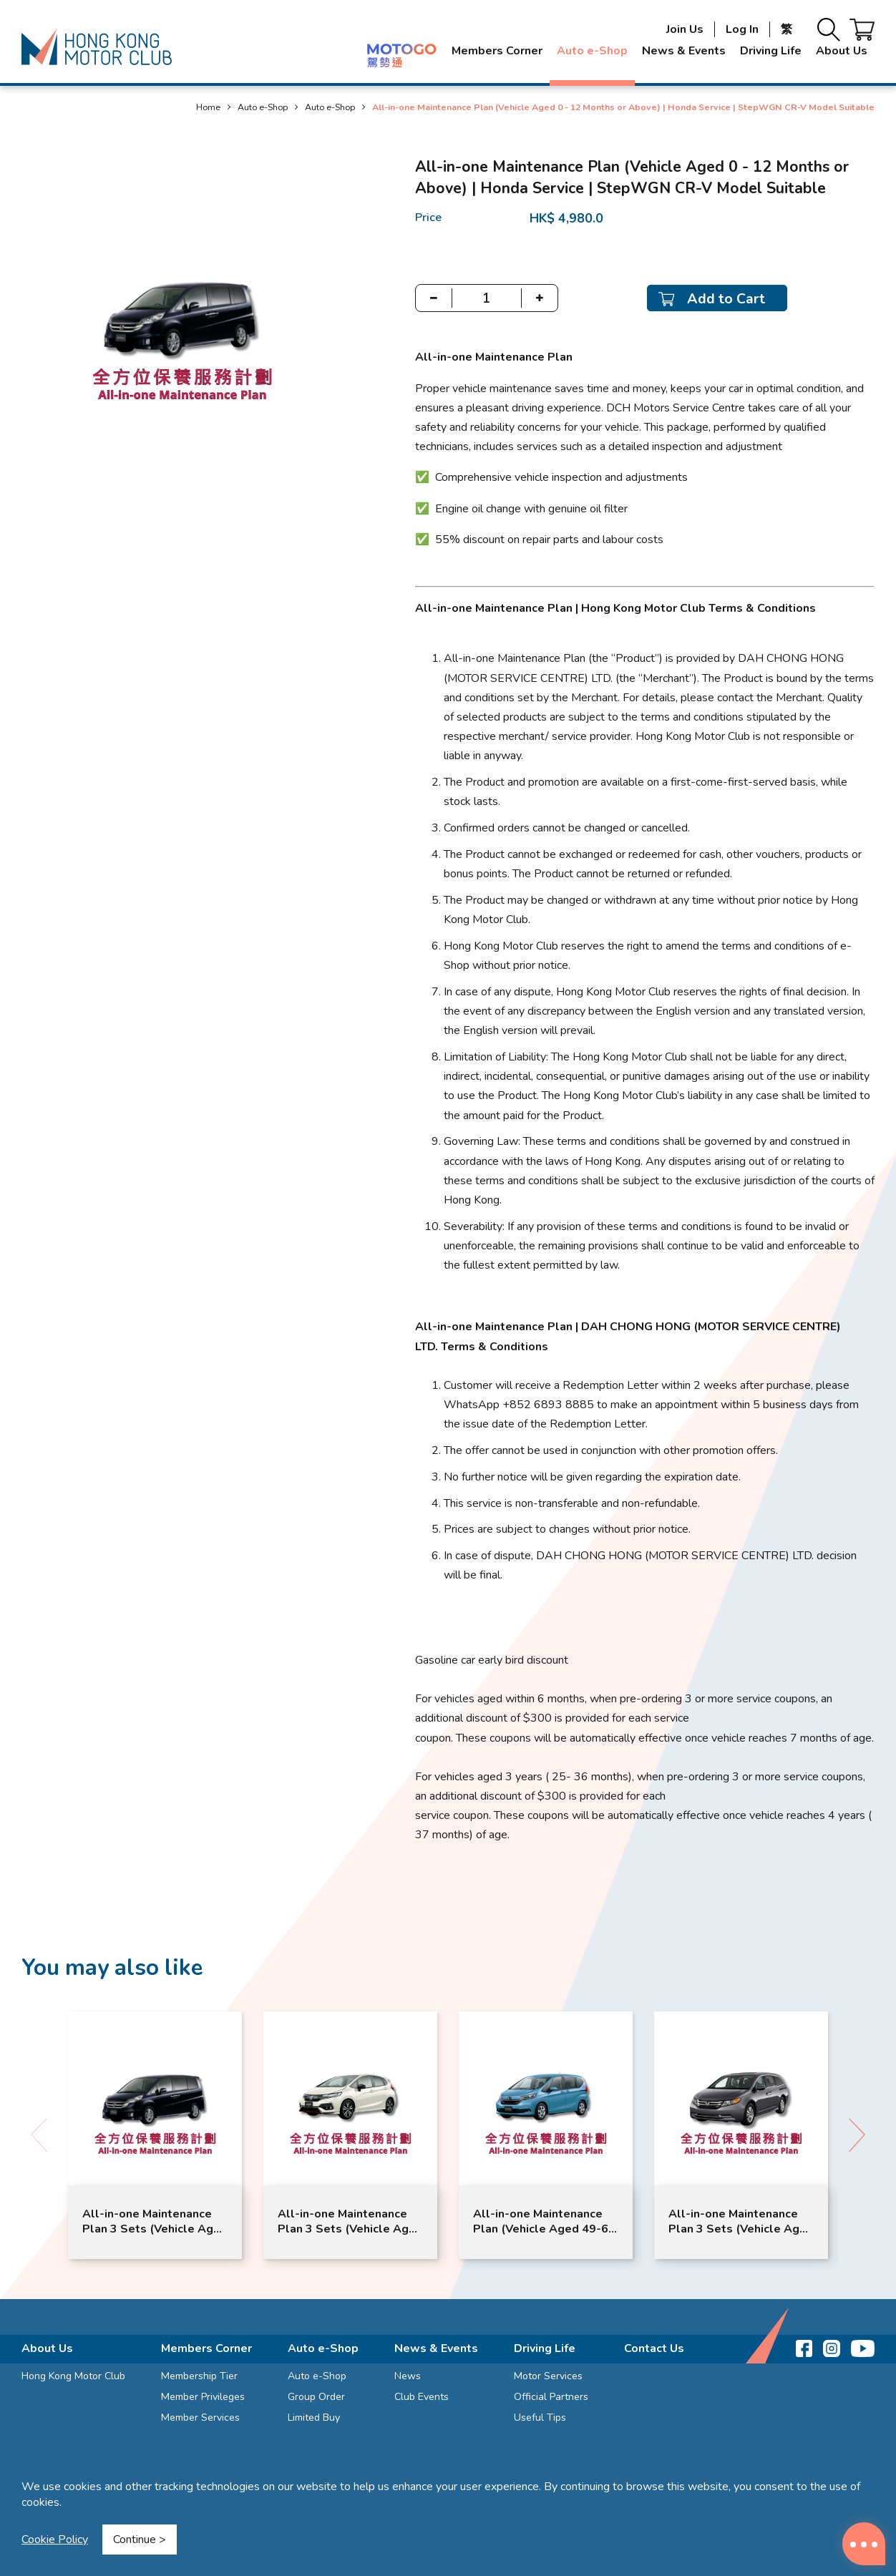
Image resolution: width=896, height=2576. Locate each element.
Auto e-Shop (592, 51)
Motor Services (548, 2376)
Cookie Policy (54, 2539)
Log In (742, 29)
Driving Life (771, 51)
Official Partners (551, 2397)
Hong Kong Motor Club (73, 2376)
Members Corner (497, 51)
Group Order (316, 2397)
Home (208, 107)
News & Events (684, 51)
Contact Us (654, 2348)
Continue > (139, 2539)
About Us (841, 51)
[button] (857, 2135)
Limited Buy (314, 2417)
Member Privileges (203, 2397)
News (407, 2376)
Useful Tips (540, 2417)
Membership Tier (199, 2376)
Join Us (684, 29)
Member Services (200, 2417)
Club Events (421, 2397)
